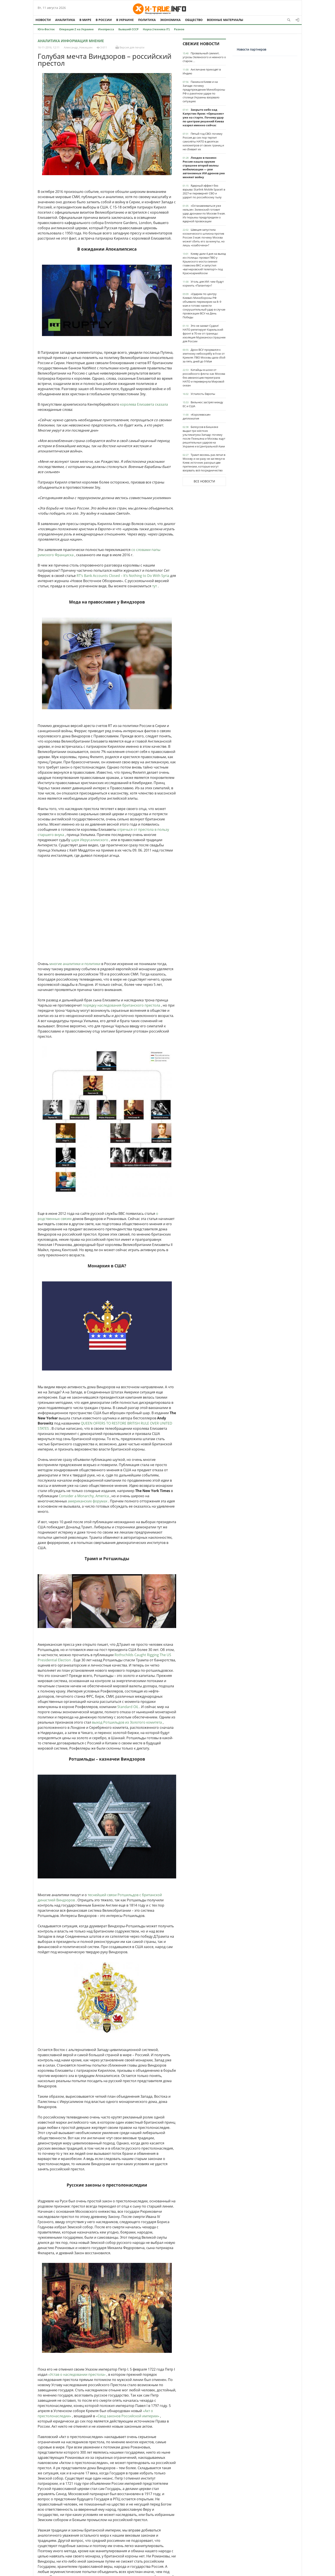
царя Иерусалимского (89, 839)
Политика (147, 20)
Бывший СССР (128, 29)
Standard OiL (128, 1706)
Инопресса (106, 29)
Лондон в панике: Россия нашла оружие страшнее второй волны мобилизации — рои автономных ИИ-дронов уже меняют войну (204, 167)
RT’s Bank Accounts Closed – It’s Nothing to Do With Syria (123, 575)
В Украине (125, 20)
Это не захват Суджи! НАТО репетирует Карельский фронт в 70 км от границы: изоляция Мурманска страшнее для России (204, 333)
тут (154, 586)
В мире (85, 20)
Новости (43, 20)
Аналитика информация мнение (71, 40)
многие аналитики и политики (74, 963)
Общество (194, 20)
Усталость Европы (203, 394)
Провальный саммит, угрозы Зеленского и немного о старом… (204, 57)
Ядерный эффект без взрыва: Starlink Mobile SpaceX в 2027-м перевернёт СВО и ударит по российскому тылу (204, 191)
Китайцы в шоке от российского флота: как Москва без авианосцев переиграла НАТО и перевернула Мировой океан (204, 377)
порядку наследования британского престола (121, 1005)
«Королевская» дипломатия (197, 416)
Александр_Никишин (78, 47)
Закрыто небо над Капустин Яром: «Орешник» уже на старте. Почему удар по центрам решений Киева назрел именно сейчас (203, 117)
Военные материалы (225, 20)
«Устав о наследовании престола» (77, 2374)
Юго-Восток (46, 29)
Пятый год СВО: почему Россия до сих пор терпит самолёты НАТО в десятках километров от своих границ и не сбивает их (203, 141)
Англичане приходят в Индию (202, 71)
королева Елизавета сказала (144, 404)
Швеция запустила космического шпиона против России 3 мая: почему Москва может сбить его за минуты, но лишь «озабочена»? (204, 237)
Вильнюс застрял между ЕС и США (203, 404)
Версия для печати (130, 47)
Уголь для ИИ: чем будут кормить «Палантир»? (203, 283)
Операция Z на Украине (76, 29)
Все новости (204, 481)
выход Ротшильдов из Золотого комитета (127, 1722)
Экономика (170, 20)
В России (104, 20)
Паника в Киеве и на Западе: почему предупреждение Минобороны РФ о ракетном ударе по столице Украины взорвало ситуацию (204, 91)
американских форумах (87, 1501)
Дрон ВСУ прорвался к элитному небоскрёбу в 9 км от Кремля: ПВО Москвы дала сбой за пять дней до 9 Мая (204, 355)
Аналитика (65, 20)
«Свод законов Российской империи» (127, 2416)
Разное (179, 29)
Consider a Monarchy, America (84, 1496)
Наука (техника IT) (156, 29)
